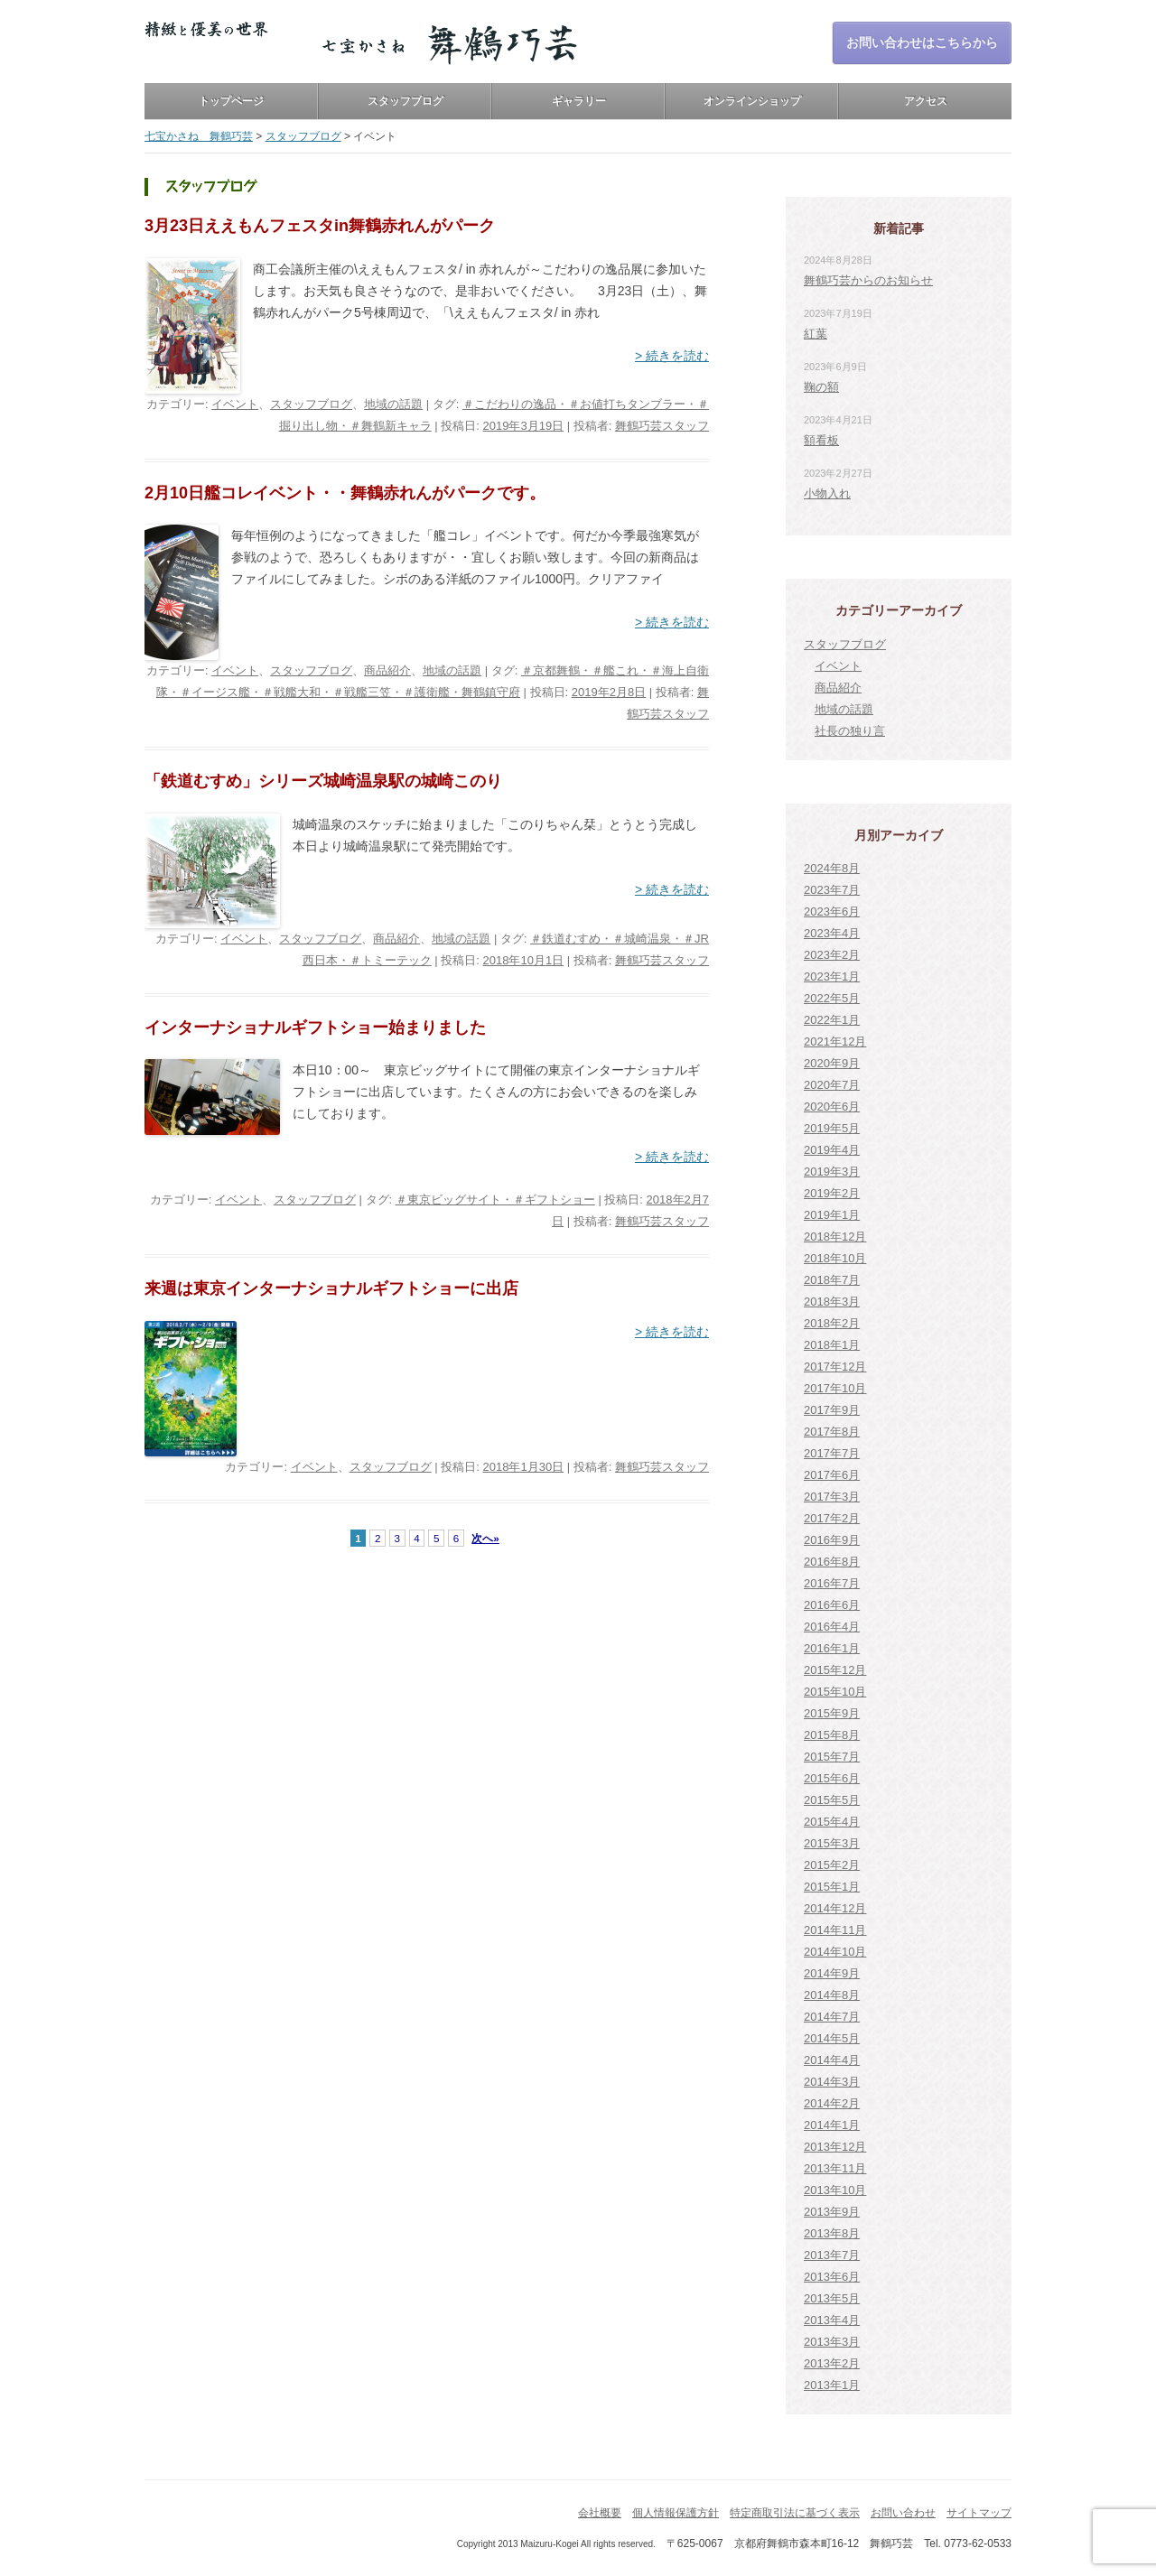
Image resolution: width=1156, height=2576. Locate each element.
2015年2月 (832, 1865)
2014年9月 (832, 1973)
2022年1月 (832, 1020)
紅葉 (815, 333)
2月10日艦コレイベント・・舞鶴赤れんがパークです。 (344, 493)
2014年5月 (832, 2038)
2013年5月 (832, 2298)
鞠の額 (821, 387)
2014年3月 (832, 2081)
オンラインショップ (752, 101)
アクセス (925, 101)
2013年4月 (832, 2320)
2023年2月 (832, 955)
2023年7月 (832, 890)
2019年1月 (832, 1215)
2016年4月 (832, 1626)
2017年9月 (832, 1410)
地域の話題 (393, 404)
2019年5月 (832, 1128)
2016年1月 (832, 1648)
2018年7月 (832, 1280)
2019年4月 (832, 1150)
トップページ (231, 101)
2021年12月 (835, 1041)
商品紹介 (387, 670)
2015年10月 (835, 1691)
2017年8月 (832, 1431)
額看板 (821, 440)
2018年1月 (832, 1345)
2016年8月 (832, 1561)
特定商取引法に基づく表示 (795, 2512)
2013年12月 (835, 2146)
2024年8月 (832, 868)
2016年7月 (832, 1583)
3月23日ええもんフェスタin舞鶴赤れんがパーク (319, 226)
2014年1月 (832, 2125)
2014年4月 (832, 2060)
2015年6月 (832, 1778)
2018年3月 (832, 1301)
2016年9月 (832, 1540)
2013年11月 (835, 2168)
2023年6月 (832, 911)
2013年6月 (832, 2276)
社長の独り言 (850, 731)
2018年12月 (835, 1236)
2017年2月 (832, 1518)
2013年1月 (832, 2385)
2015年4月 (832, 1821)
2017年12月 (835, 1366)
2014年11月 (835, 1930)
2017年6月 (832, 1475)
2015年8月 (832, 1735)
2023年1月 (832, 976)
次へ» (485, 1538)
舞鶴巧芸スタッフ (662, 425)
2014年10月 (835, 1951)
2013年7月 (832, 2255)
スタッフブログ (405, 101)
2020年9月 (832, 1063)
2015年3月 (832, 1843)
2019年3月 (832, 1171)
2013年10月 (835, 2190)
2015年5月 (832, 1800)
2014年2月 (832, 2103)
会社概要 (599, 2512)
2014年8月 (832, 1995)
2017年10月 (835, 1388)
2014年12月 (835, 1908)
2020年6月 (832, 1106)
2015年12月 (835, 1670)
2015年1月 (832, 1886)
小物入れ (827, 493)
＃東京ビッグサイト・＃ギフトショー (495, 1199)
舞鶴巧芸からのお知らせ (868, 280)
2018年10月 (835, 1258)
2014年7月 (832, 2016)
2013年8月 (832, 2233)
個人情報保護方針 (675, 2512)
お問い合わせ (903, 2512)
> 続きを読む (672, 356)
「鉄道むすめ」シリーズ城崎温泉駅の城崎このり (323, 781)
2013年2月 (832, 2363)
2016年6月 (832, 1605)
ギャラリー (579, 101)
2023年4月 (832, 933)
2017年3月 (832, 1496)
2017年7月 (832, 1453)
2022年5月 (832, 998)
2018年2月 (832, 1323)
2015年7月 (832, 1756)
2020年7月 (832, 1085)
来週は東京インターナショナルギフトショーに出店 (331, 1288)
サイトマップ (979, 2512)
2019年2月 (832, 1193)
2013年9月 (832, 2211)
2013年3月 (832, 2341)
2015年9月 (832, 1713)
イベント (234, 404)
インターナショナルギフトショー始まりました (315, 1027)
